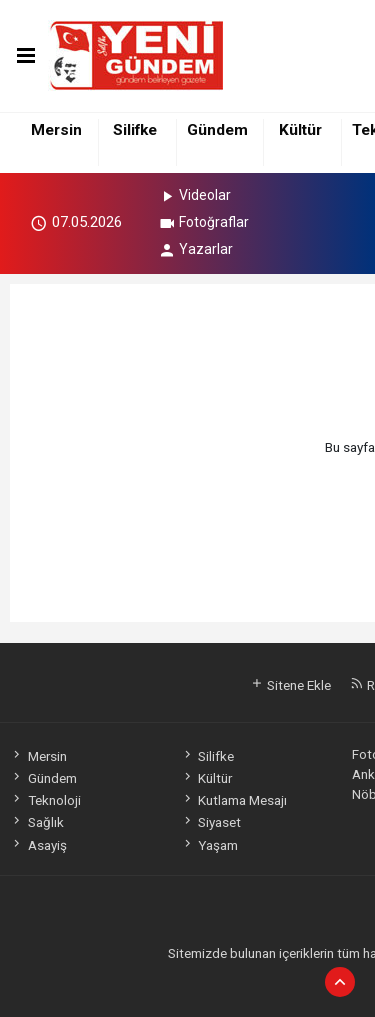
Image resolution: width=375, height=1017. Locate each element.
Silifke (135, 130)
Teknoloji (45, 800)
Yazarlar (195, 249)
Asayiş (38, 845)
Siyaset (211, 822)
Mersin (56, 130)
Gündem (217, 130)
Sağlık (36, 822)
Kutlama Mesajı (234, 800)
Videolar (194, 195)
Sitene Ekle (290, 685)
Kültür (300, 130)
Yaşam (209, 845)
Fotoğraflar (203, 222)
